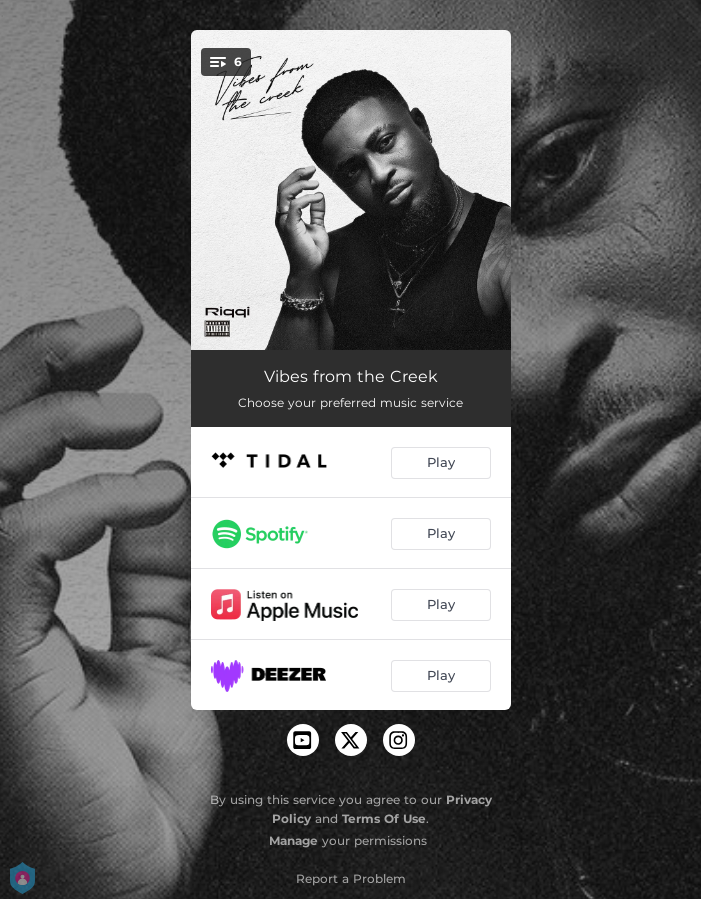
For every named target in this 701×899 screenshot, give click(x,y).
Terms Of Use (384, 818)
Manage (293, 840)
